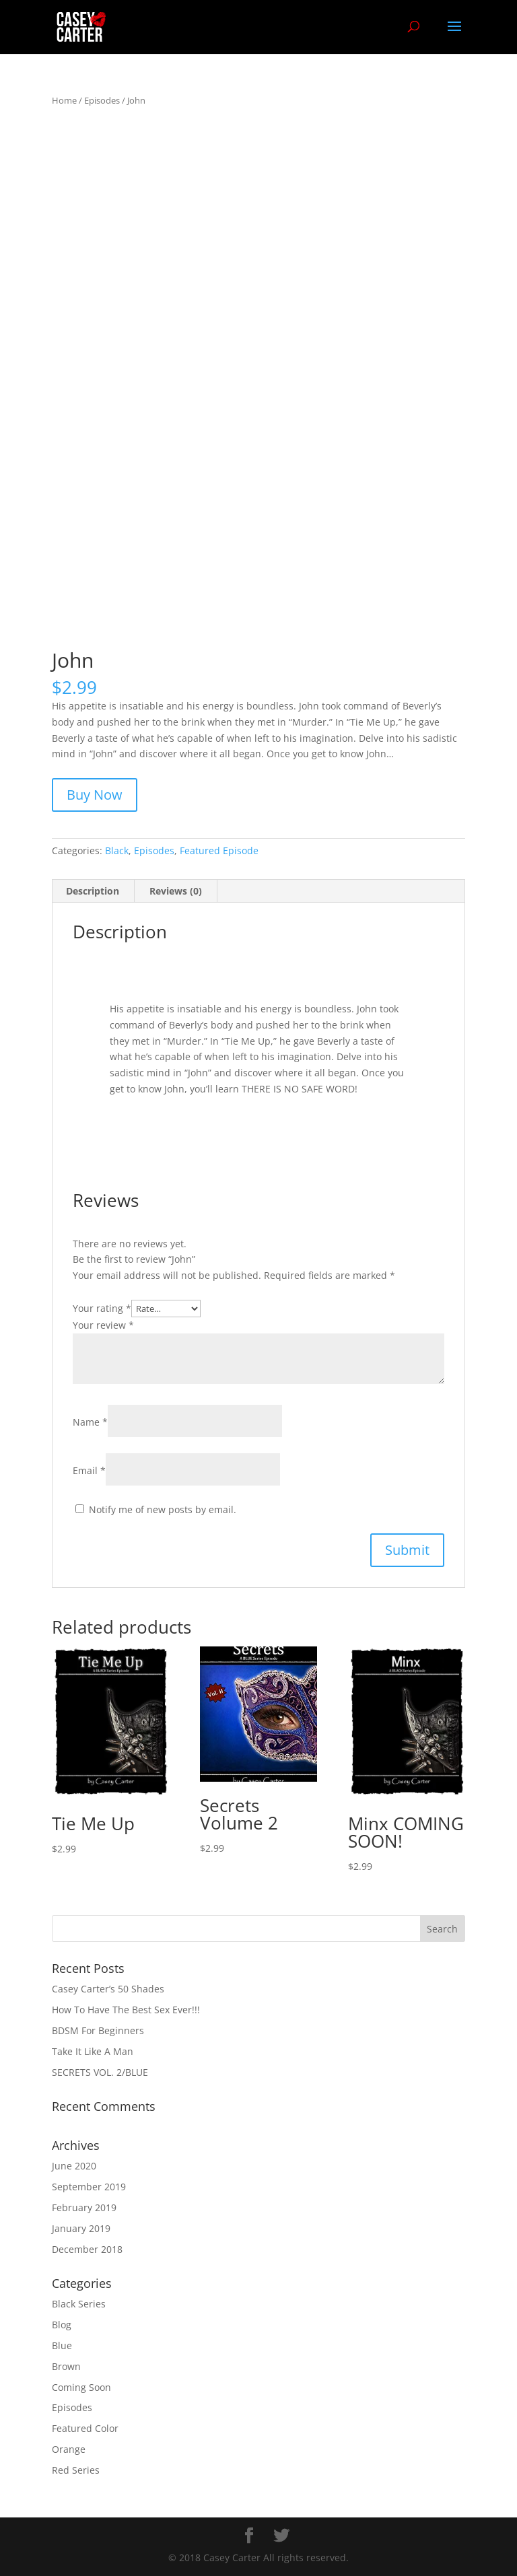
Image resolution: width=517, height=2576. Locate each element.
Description (92, 890)
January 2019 (81, 2228)
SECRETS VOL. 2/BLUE (100, 2072)
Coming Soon (81, 2387)
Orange (68, 2449)
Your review (103, 1325)
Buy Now (95, 795)
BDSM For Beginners (98, 2030)
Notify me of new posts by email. (162, 1509)
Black (117, 850)
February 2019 (84, 2207)
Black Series (79, 2303)
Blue (62, 2345)
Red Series (76, 2470)
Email (89, 1470)
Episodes (102, 100)
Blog (61, 2324)
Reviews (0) (175, 890)
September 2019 (89, 2186)
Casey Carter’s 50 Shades (108, 1988)
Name (90, 1422)
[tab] (93, 891)
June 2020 (74, 2165)
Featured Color (85, 2428)
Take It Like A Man (92, 2051)
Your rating (102, 1308)
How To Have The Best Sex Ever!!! (126, 2009)
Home (64, 100)
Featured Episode (219, 850)
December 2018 (87, 2249)
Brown (66, 2366)
